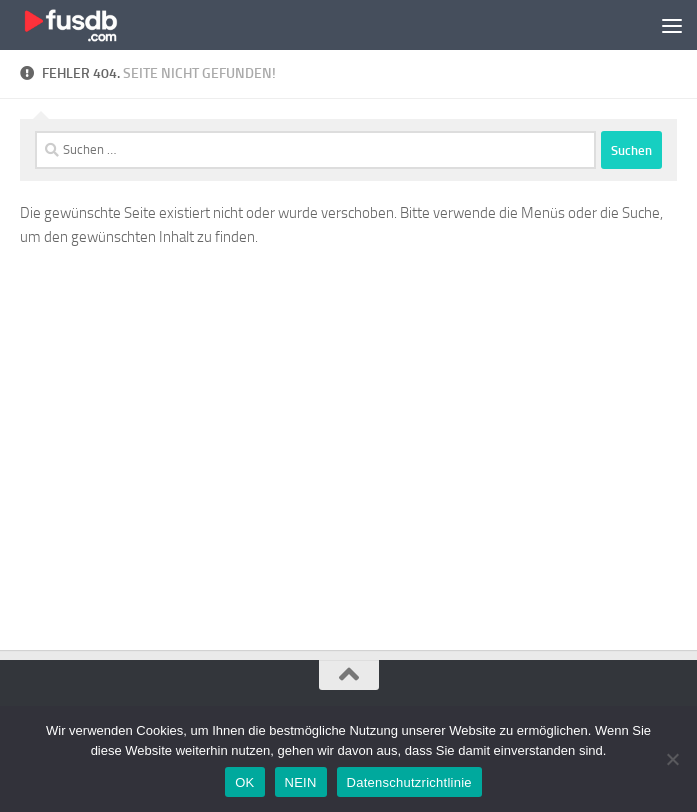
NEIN (301, 782)
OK (244, 782)
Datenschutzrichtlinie (409, 782)
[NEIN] (672, 759)
